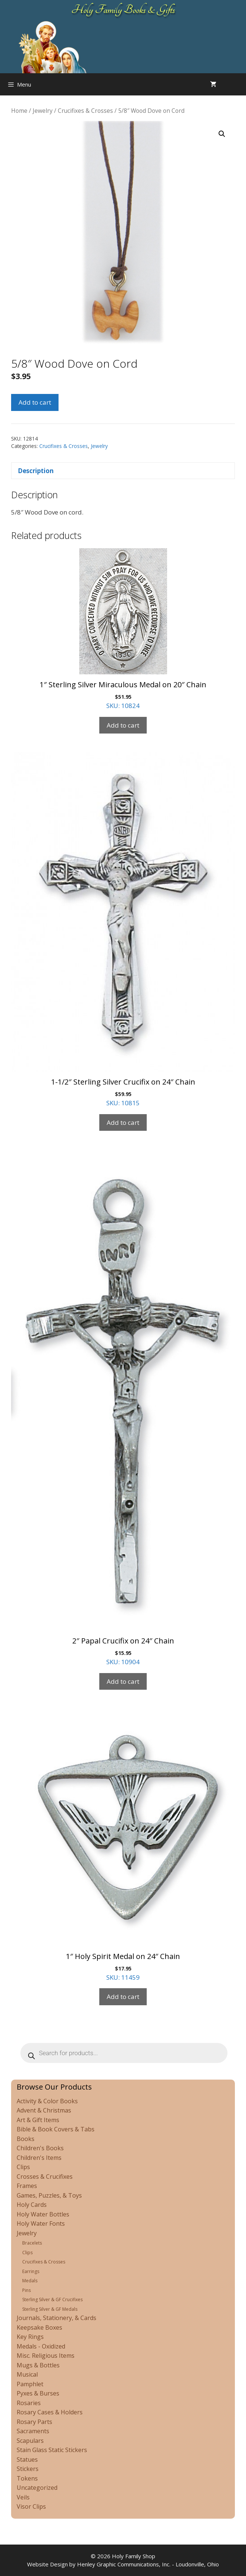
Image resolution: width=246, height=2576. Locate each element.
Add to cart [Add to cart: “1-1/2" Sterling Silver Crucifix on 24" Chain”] (123, 1122)
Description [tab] (36, 470)
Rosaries (29, 2403)
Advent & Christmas (44, 2110)
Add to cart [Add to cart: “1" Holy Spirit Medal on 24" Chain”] (123, 1996)
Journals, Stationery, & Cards (56, 2318)
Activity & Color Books (47, 2101)
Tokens (27, 2478)
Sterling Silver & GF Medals (49, 2309)
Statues (27, 2459)
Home (19, 111)
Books (25, 2139)
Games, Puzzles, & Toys (49, 2195)
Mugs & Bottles (38, 2365)
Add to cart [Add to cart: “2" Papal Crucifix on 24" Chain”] (123, 1681)
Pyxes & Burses (38, 2393)
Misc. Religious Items (45, 2355)
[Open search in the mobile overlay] (238, 84)
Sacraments (33, 2431)
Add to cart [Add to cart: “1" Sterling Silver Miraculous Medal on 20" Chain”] (123, 725)
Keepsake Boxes (39, 2327)
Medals (29, 2280)
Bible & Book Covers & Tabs (55, 2129)
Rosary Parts (34, 2422)
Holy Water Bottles (43, 2214)
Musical (27, 2374)
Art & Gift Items (38, 2120)
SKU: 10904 (123, 1407)
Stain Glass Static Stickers (52, 2450)
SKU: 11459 (123, 1845)
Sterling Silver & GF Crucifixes (52, 2299)
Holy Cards (32, 2205)
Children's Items (39, 2158)
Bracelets (32, 2243)
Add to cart (35, 402)
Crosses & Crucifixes (45, 2176)
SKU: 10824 (123, 629)
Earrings (30, 2271)
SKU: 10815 (123, 929)
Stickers (28, 2469)
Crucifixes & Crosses (85, 111)
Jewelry (43, 111)
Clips (23, 2167)
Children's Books (40, 2148)
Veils (23, 2497)
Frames (27, 2186)
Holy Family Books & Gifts (123, 9)
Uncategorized (37, 2488)
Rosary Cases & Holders (50, 2412)
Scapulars (30, 2441)
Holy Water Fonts (41, 2223)
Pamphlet (30, 2384)
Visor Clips (31, 2506)
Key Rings (30, 2337)
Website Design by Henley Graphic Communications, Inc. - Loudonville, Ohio (123, 2564)
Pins (26, 2290)
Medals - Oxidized (41, 2346)
